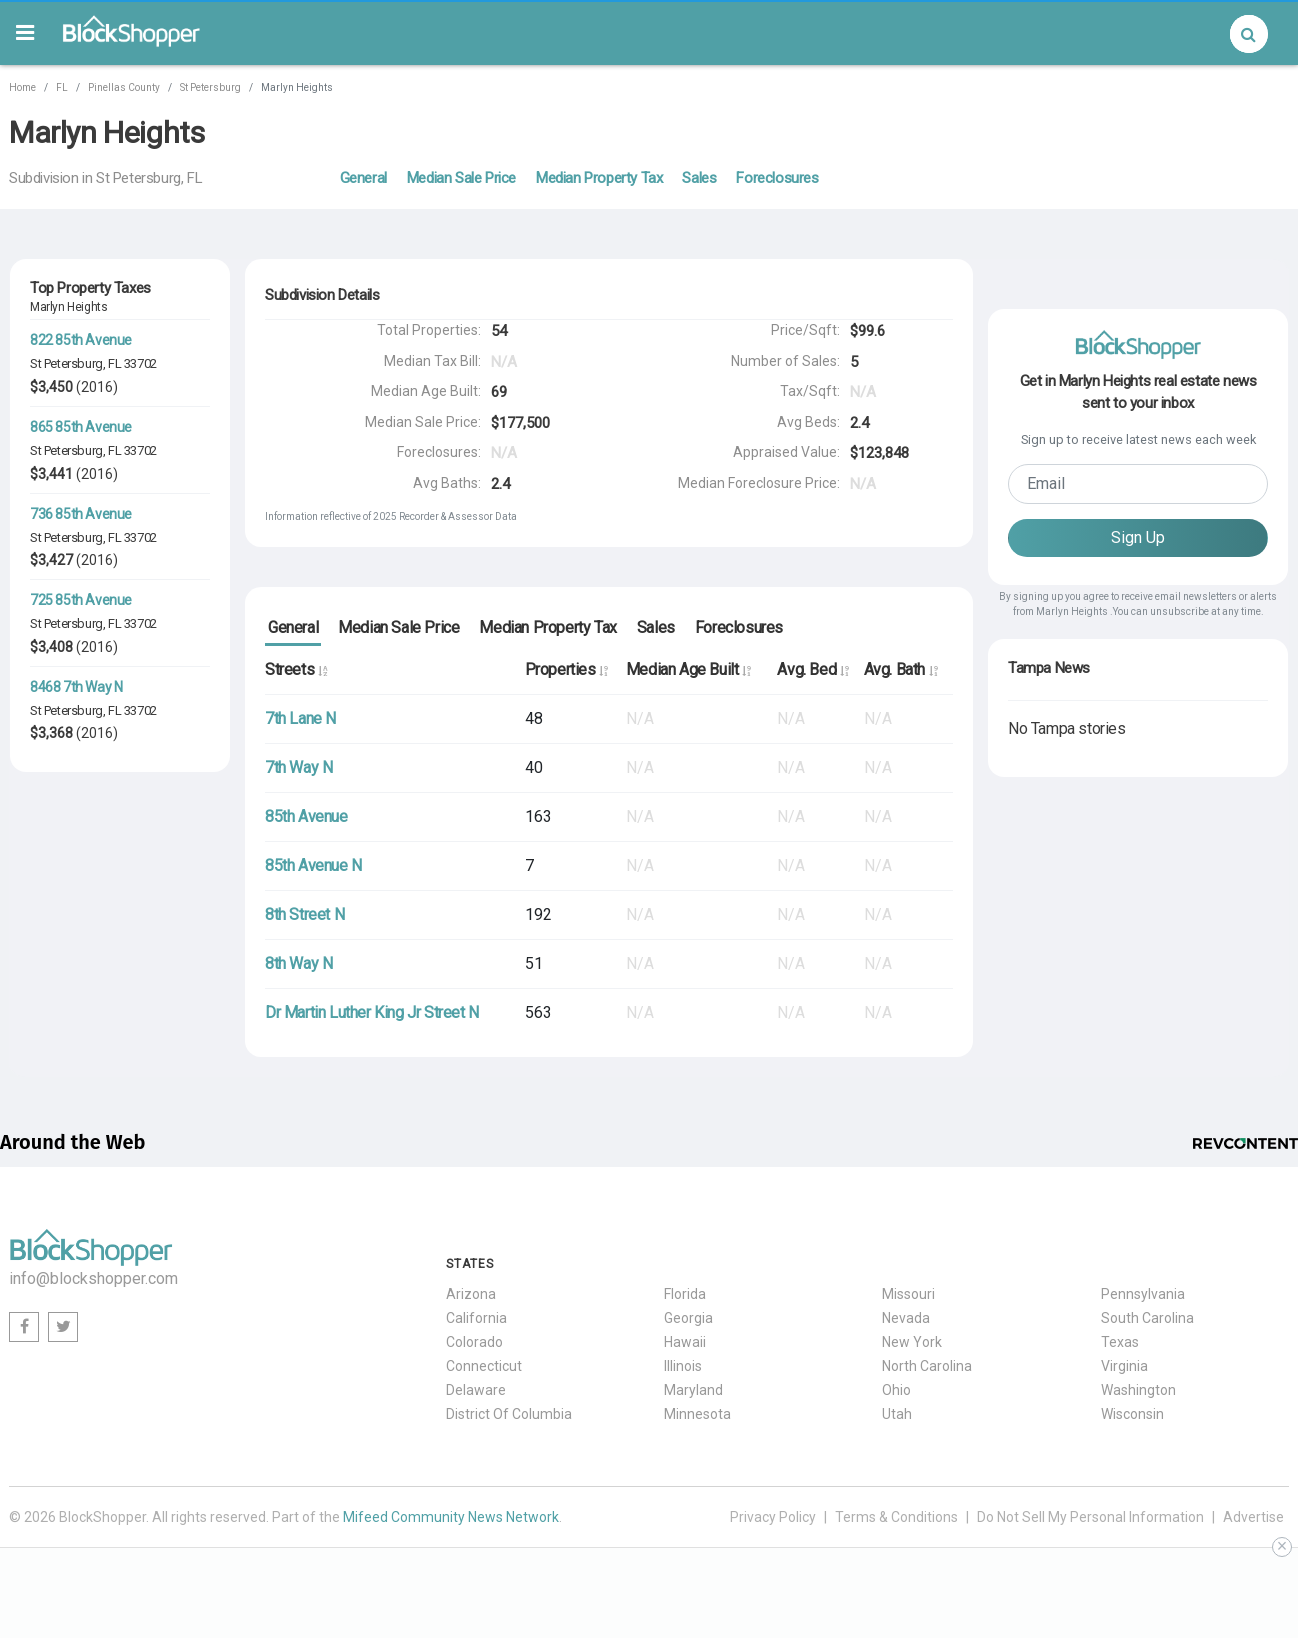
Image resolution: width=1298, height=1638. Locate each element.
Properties (566, 669)
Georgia (688, 1318)
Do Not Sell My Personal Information (1090, 1517)
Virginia (1124, 1366)
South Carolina (1147, 1318)
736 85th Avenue (81, 514)
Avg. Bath (901, 669)
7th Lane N (300, 718)
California (476, 1318)
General (363, 178)
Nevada (906, 1318)
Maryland (693, 1390)
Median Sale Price (461, 178)
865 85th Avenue (81, 427)
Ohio (896, 1390)
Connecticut (484, 1366)
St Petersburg (210, 87)
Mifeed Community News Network (451, 1517)
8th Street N (304, 914)
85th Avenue (306, 816)
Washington (1138, 1390)
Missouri (908, 1294)
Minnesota (697, 1414)
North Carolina (927, 1366)
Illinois (683, 1366)
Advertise (1253, 1517)
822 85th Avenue (81, 340)
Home (22, 87)
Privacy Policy (773, 1517)
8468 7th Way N (76, 687)
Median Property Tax (599, 178)
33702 (140, 363)
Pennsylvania (1143, 1294)
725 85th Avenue (81, 600)
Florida (685, 1294)
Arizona (471, 1294)
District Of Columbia (509, 1414)
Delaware (476, 1390)
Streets (295, 669)
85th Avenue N (313, 865)
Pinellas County (124, 87)
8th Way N (298, 963)
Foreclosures (777, 178)
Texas (1120, 1342)
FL (62, 87)
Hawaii (685, 1342)
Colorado (474, 1342)
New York (912, 1342)
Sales (699, 178)
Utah (897, 1414)
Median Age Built (688, 669)
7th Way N (298, 767)
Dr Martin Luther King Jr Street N (372, 1012)
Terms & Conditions (896, 1517)
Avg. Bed (812, 669)
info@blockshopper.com (93, 1278)
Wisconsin (1132, 1414)
